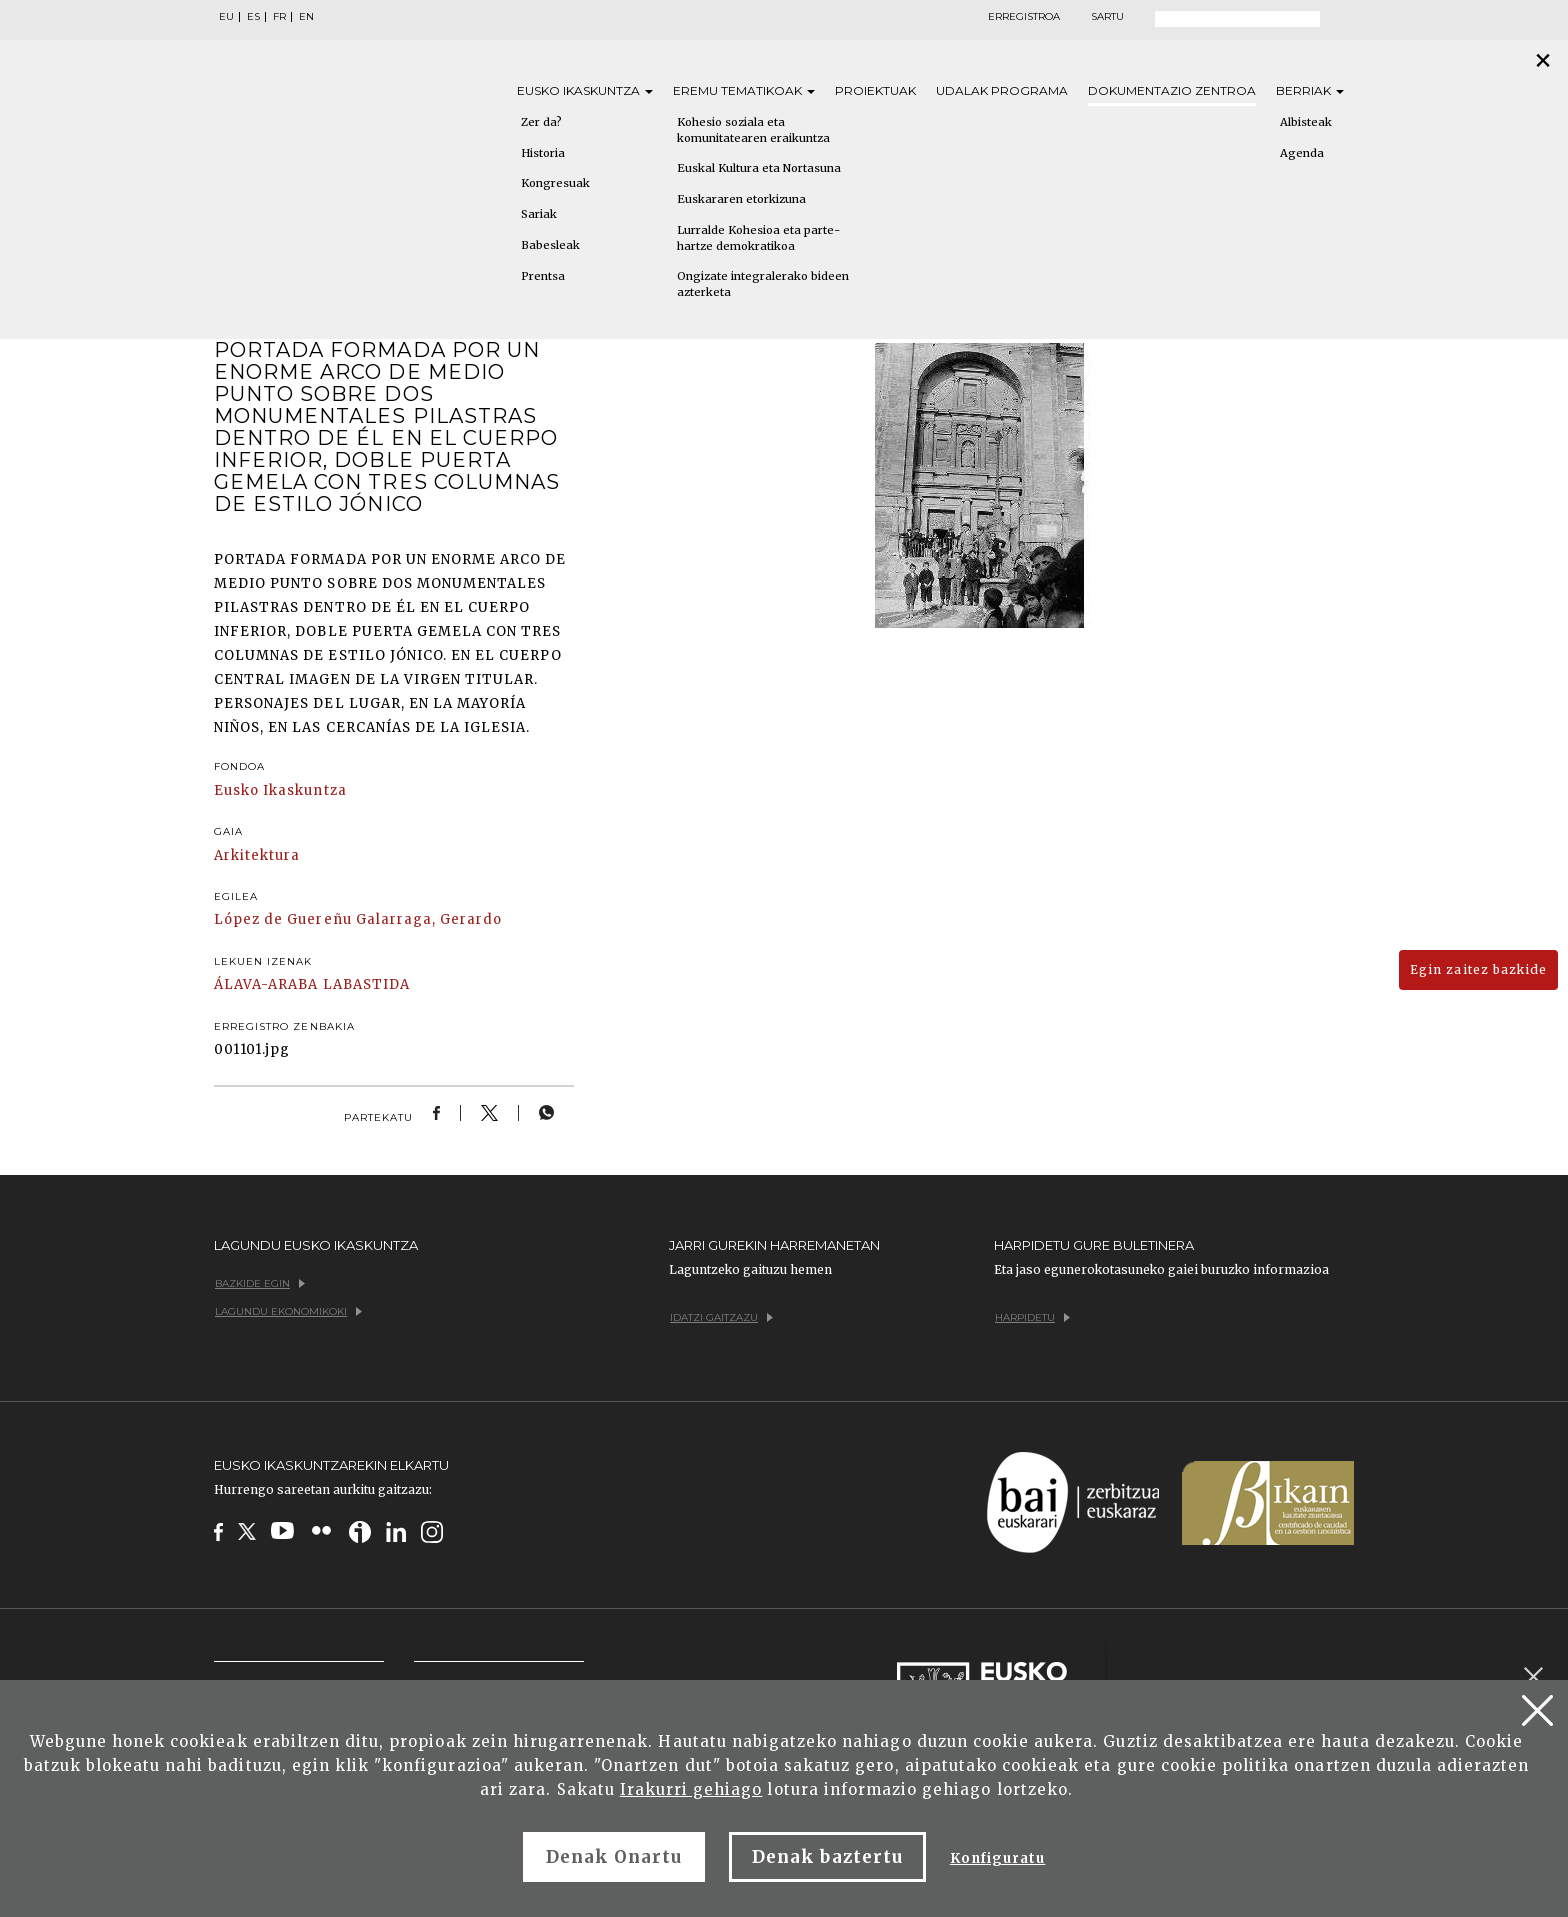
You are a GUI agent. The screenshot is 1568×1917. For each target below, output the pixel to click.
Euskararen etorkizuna (741, 199)
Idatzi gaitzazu (721, 1317)
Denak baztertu (827, 1857)
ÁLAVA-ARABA (266, 984)
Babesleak (550, 245)
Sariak (539, 214)
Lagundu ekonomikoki (288, 1311)
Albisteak (1306, 122)
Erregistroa (1024, 17)
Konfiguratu (997, 1858)
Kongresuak (555, 183)
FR (279, 17)
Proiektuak (875, 90)
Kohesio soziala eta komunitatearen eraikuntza (753, 130)
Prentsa (543, 276)
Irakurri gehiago (691, 1789)
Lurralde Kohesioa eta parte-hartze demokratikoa (758, 238)
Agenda (1302, 153)
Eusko (585, 90)
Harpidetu (1032, 1317)
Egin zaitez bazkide (1478, 969)
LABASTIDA (366, 984)
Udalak (1002, 90)
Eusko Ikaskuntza (280, 790)
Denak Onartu (614, 1857)
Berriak (1310, 90)
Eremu (744, 90)
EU (226, 17)
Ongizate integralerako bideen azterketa (763, 284)
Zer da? (541, 122)
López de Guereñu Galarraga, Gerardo (358, 919)
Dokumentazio (1172, 90)
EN (306, 17)
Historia (543, 153)
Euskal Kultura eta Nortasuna (759, 168)
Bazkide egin (260, 1283)
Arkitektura (257, 855)
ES (253, 17)
